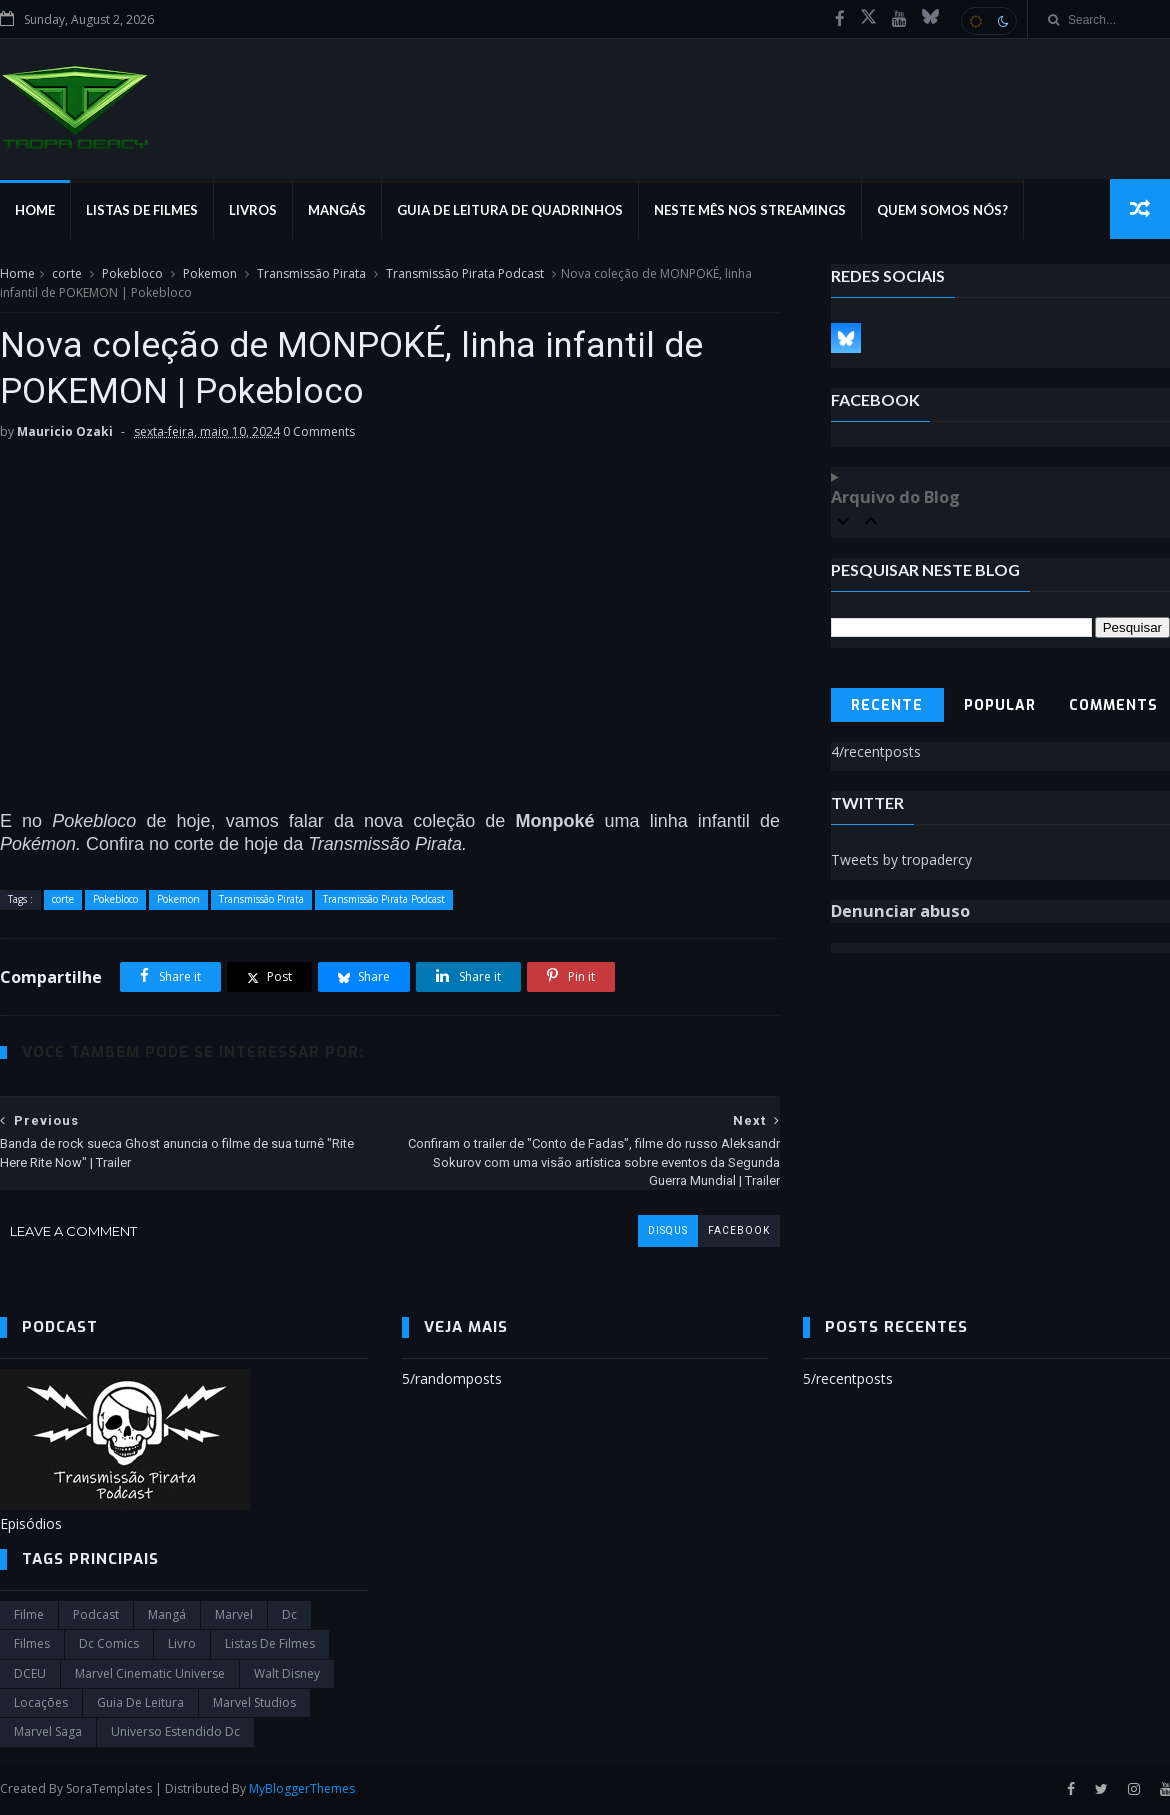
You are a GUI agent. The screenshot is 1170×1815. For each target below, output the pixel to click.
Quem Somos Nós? (942, 210)
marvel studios (254, 1702)
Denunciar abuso (900, 911)
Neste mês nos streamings (750, 210)
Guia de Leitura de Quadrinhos (510, 210)
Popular (1000, 705)
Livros (253, 210)
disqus (668, 1230)
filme (29, 1614)
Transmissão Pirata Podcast (465, 273)
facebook (739, 1230)
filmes (32, 1643)
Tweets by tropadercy (901, 859)
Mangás (337, 210)
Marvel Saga (48, 1731)
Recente (887, 705)
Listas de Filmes (142, 210)
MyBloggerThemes (302, 1788)
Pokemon (210, 273)
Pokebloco (132, 273)
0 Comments (319, 431)
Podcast (96, 1614)
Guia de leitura (140, 1702)
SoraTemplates (109, 1788)
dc (289, 1614)
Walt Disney (287, 1673)
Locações (41, 1702)
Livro (182, 1643)
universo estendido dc (175, 1731)
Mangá (167, 1614)
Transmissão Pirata (311, 273)
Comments (1113, 705)
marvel (234, 1614)
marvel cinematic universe (150, 1673)
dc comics (109, 1643)
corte (67, 273)
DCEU (30, 1673)
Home (35, 210)
